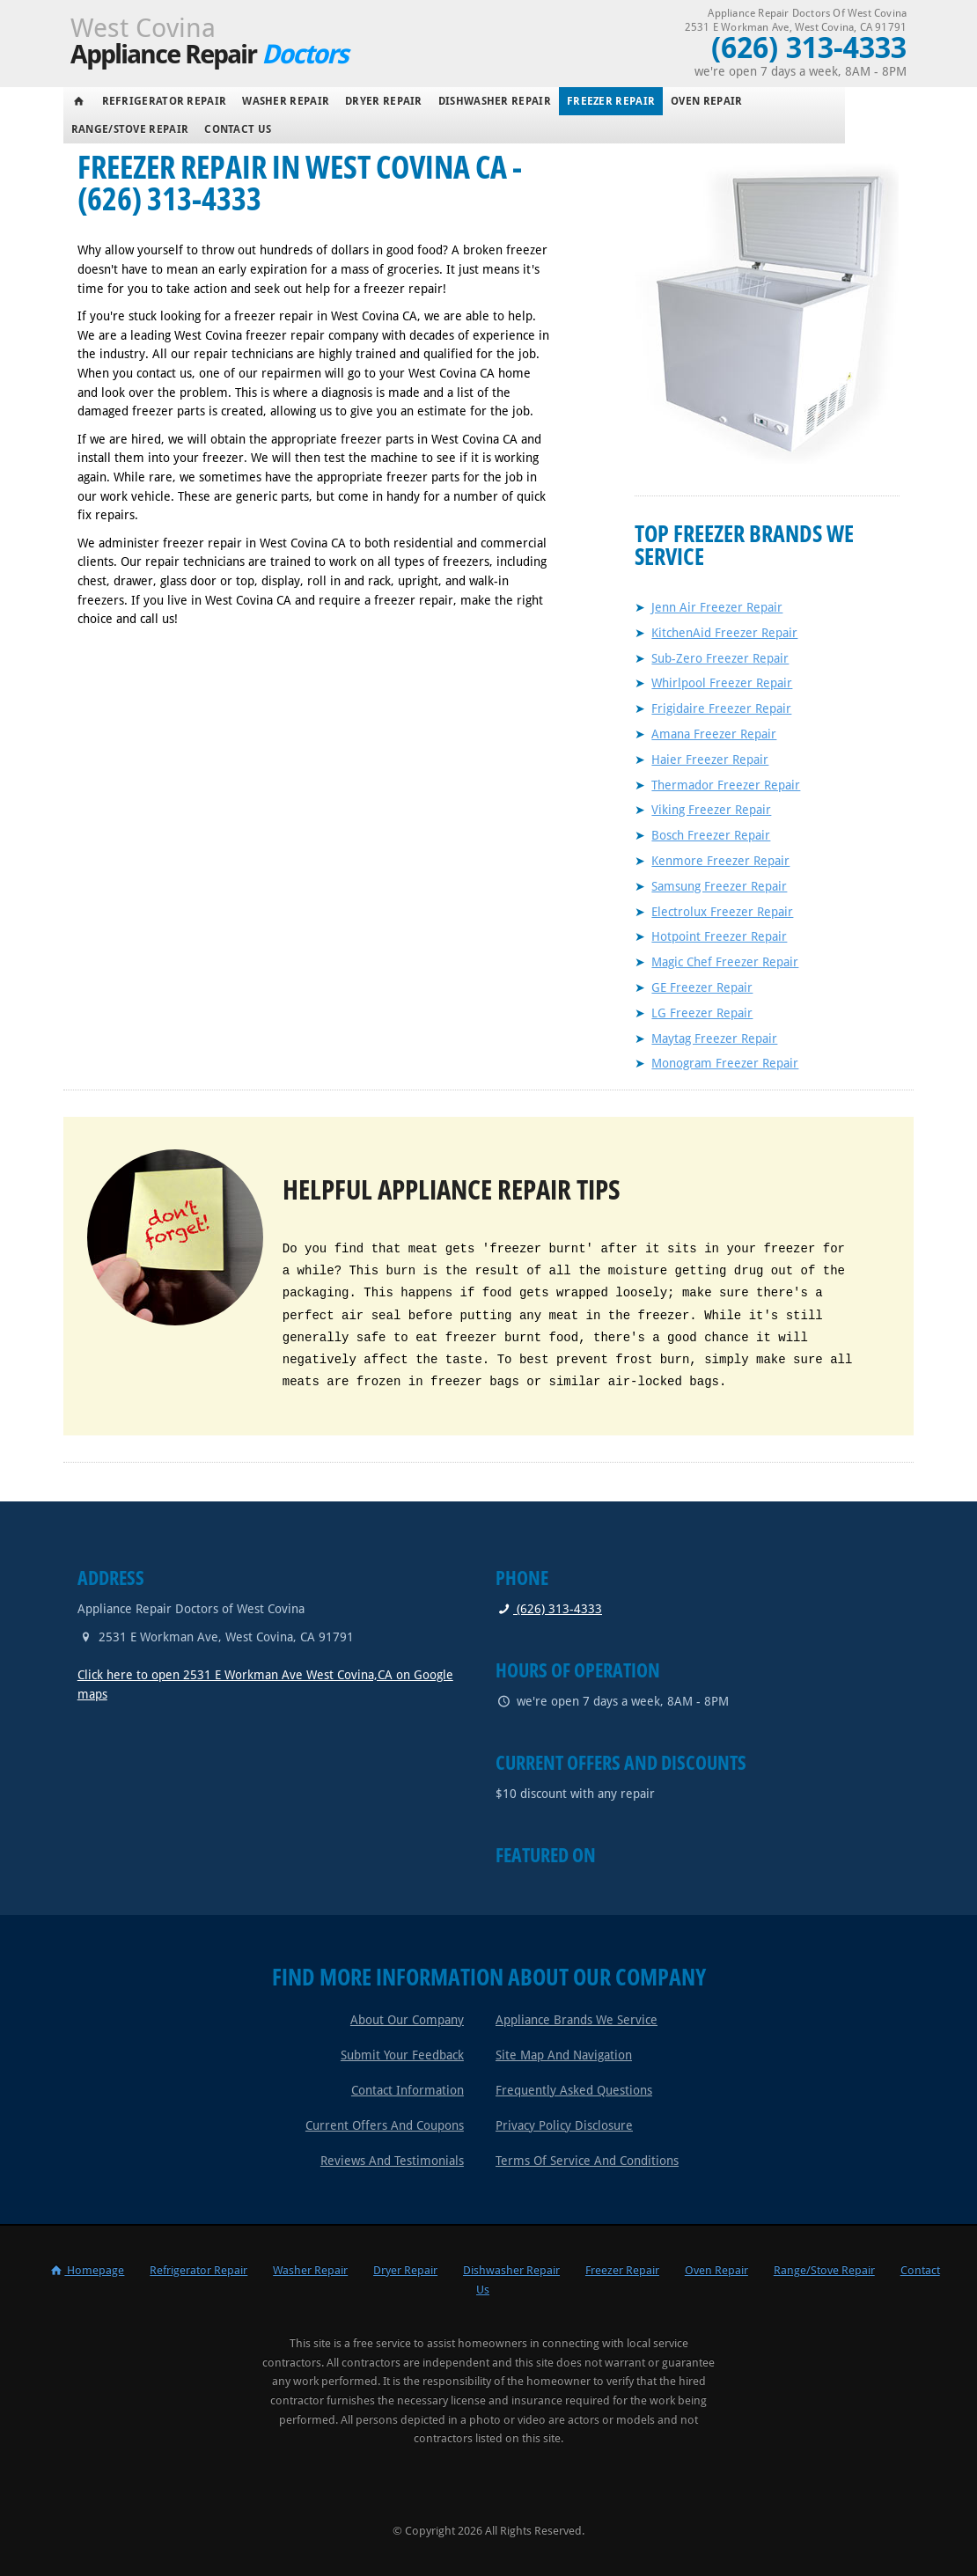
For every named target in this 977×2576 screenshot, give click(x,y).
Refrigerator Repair (164, 101)
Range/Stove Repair (129, 129)
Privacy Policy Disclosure (564, 2125)
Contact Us (237, 129)
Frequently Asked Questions (574, 2090)
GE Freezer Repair (702, 987)
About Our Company (407, 2020)
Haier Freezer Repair (709, 759)
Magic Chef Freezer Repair (724, 962)
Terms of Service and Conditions (587, 2161)
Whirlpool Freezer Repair (721, 683)
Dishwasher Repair (494, 101)
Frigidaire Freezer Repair (721, 708)
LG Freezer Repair (702, 1013)
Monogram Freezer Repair (724, 1063)
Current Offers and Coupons (384, 2125)
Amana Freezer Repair (713, 734)
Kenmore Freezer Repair (720, 861)
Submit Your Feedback (402, 2055)
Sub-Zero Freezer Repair (720, 658)
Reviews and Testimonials (392, 2161)
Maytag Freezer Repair (714, 1038)
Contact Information (407, 2090)
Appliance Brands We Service (576, 2020)
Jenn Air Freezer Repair (716, 607)
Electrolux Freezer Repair (722, 912)
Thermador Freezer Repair (725, 785)
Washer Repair (285, 101)
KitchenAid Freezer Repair (724, 633)
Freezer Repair (611, 101)
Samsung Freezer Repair (719, 886)
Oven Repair (706, 101)
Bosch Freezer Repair (710, 835)
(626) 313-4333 (549, 1609)
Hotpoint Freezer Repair (719, 936)
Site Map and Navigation (564, 2055)
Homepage (86, 2270)
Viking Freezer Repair (711, 810)
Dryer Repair (383, 101)
